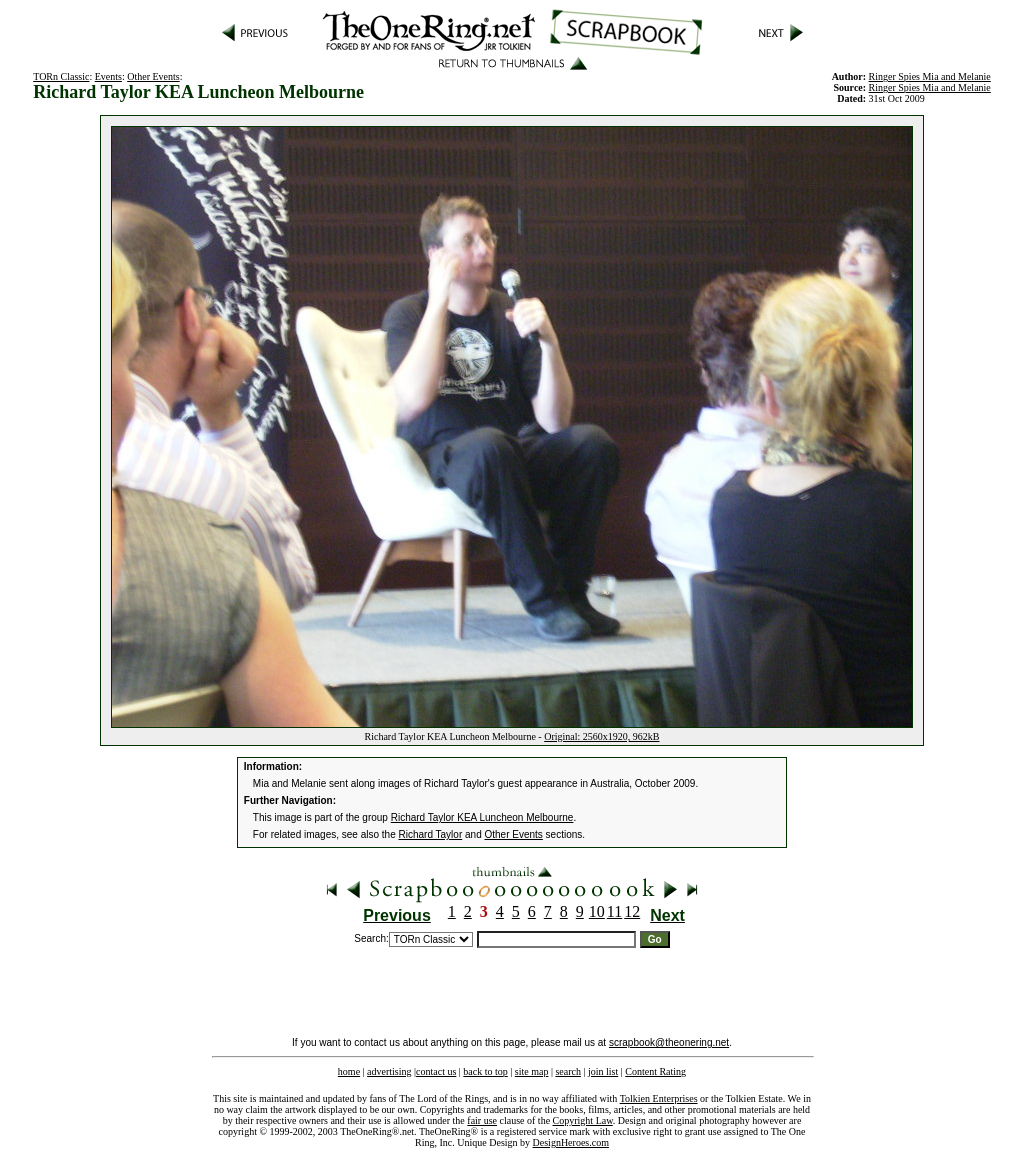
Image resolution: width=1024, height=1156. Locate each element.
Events (108, 76)
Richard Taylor (431, 834)
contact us (436, 1071)
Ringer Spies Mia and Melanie (930, 87)
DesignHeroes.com (571, 1142)
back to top (485, 1071)
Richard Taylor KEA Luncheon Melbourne (482, 817)
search (568, 1071)
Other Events (153, 76)
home (349, 1071)
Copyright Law (583, 1120)
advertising (389, 1071)
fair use (482, 1120)
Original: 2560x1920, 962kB (601, 736)
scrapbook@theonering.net (669, 1042)
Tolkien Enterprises (659, 1098)
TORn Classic (61, 76)
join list (603, 1071)
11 (614, 911)
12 (632, 911)
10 (597, 911)
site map (532, 1071)
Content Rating (655, 1071)
